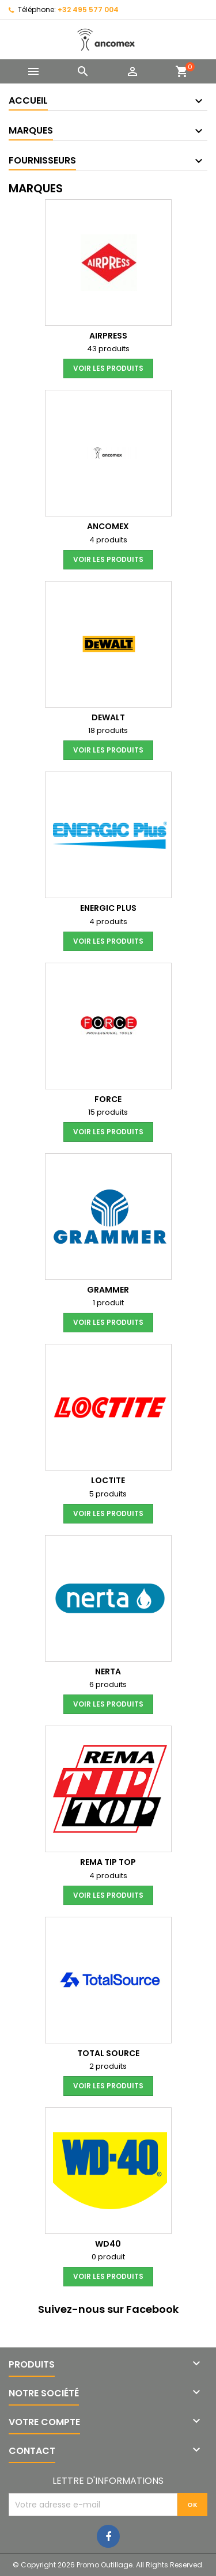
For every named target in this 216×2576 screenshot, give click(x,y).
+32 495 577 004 (88, 9)
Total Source (108, 2053)
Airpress (108, 335)
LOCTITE (108, 1480)
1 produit (108, 1302)
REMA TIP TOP (108, 1862)
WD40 (108, 2244)
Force (108, 1099)
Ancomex (108, 526)
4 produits (108, 539)
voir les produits (108, 368)
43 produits (108, 348)
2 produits (108, 2066)
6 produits (108, 1684)
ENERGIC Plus (108, 908)
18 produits (108, 730)
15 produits (108, 1112)
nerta (108, 1671)
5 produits (108, 1493)
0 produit (108, 2256)
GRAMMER (108, 1289)
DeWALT (108, 717)
